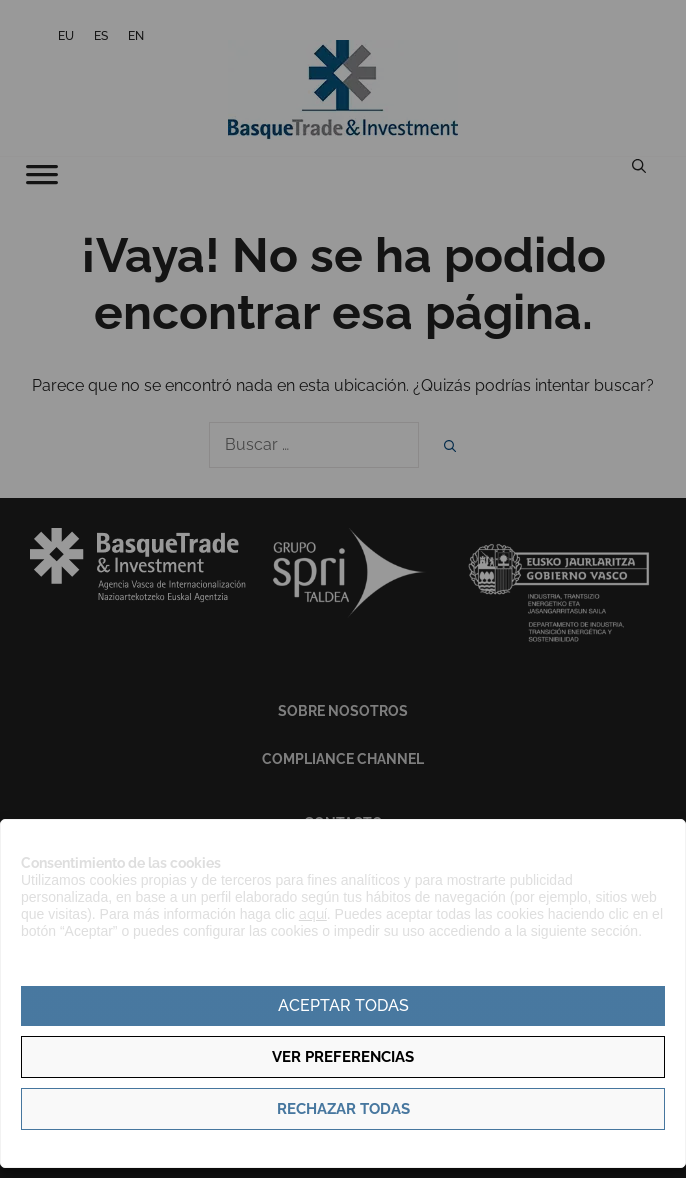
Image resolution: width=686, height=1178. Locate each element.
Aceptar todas (343, 1005)
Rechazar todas (343, 1109)
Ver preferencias (343, 1057)
